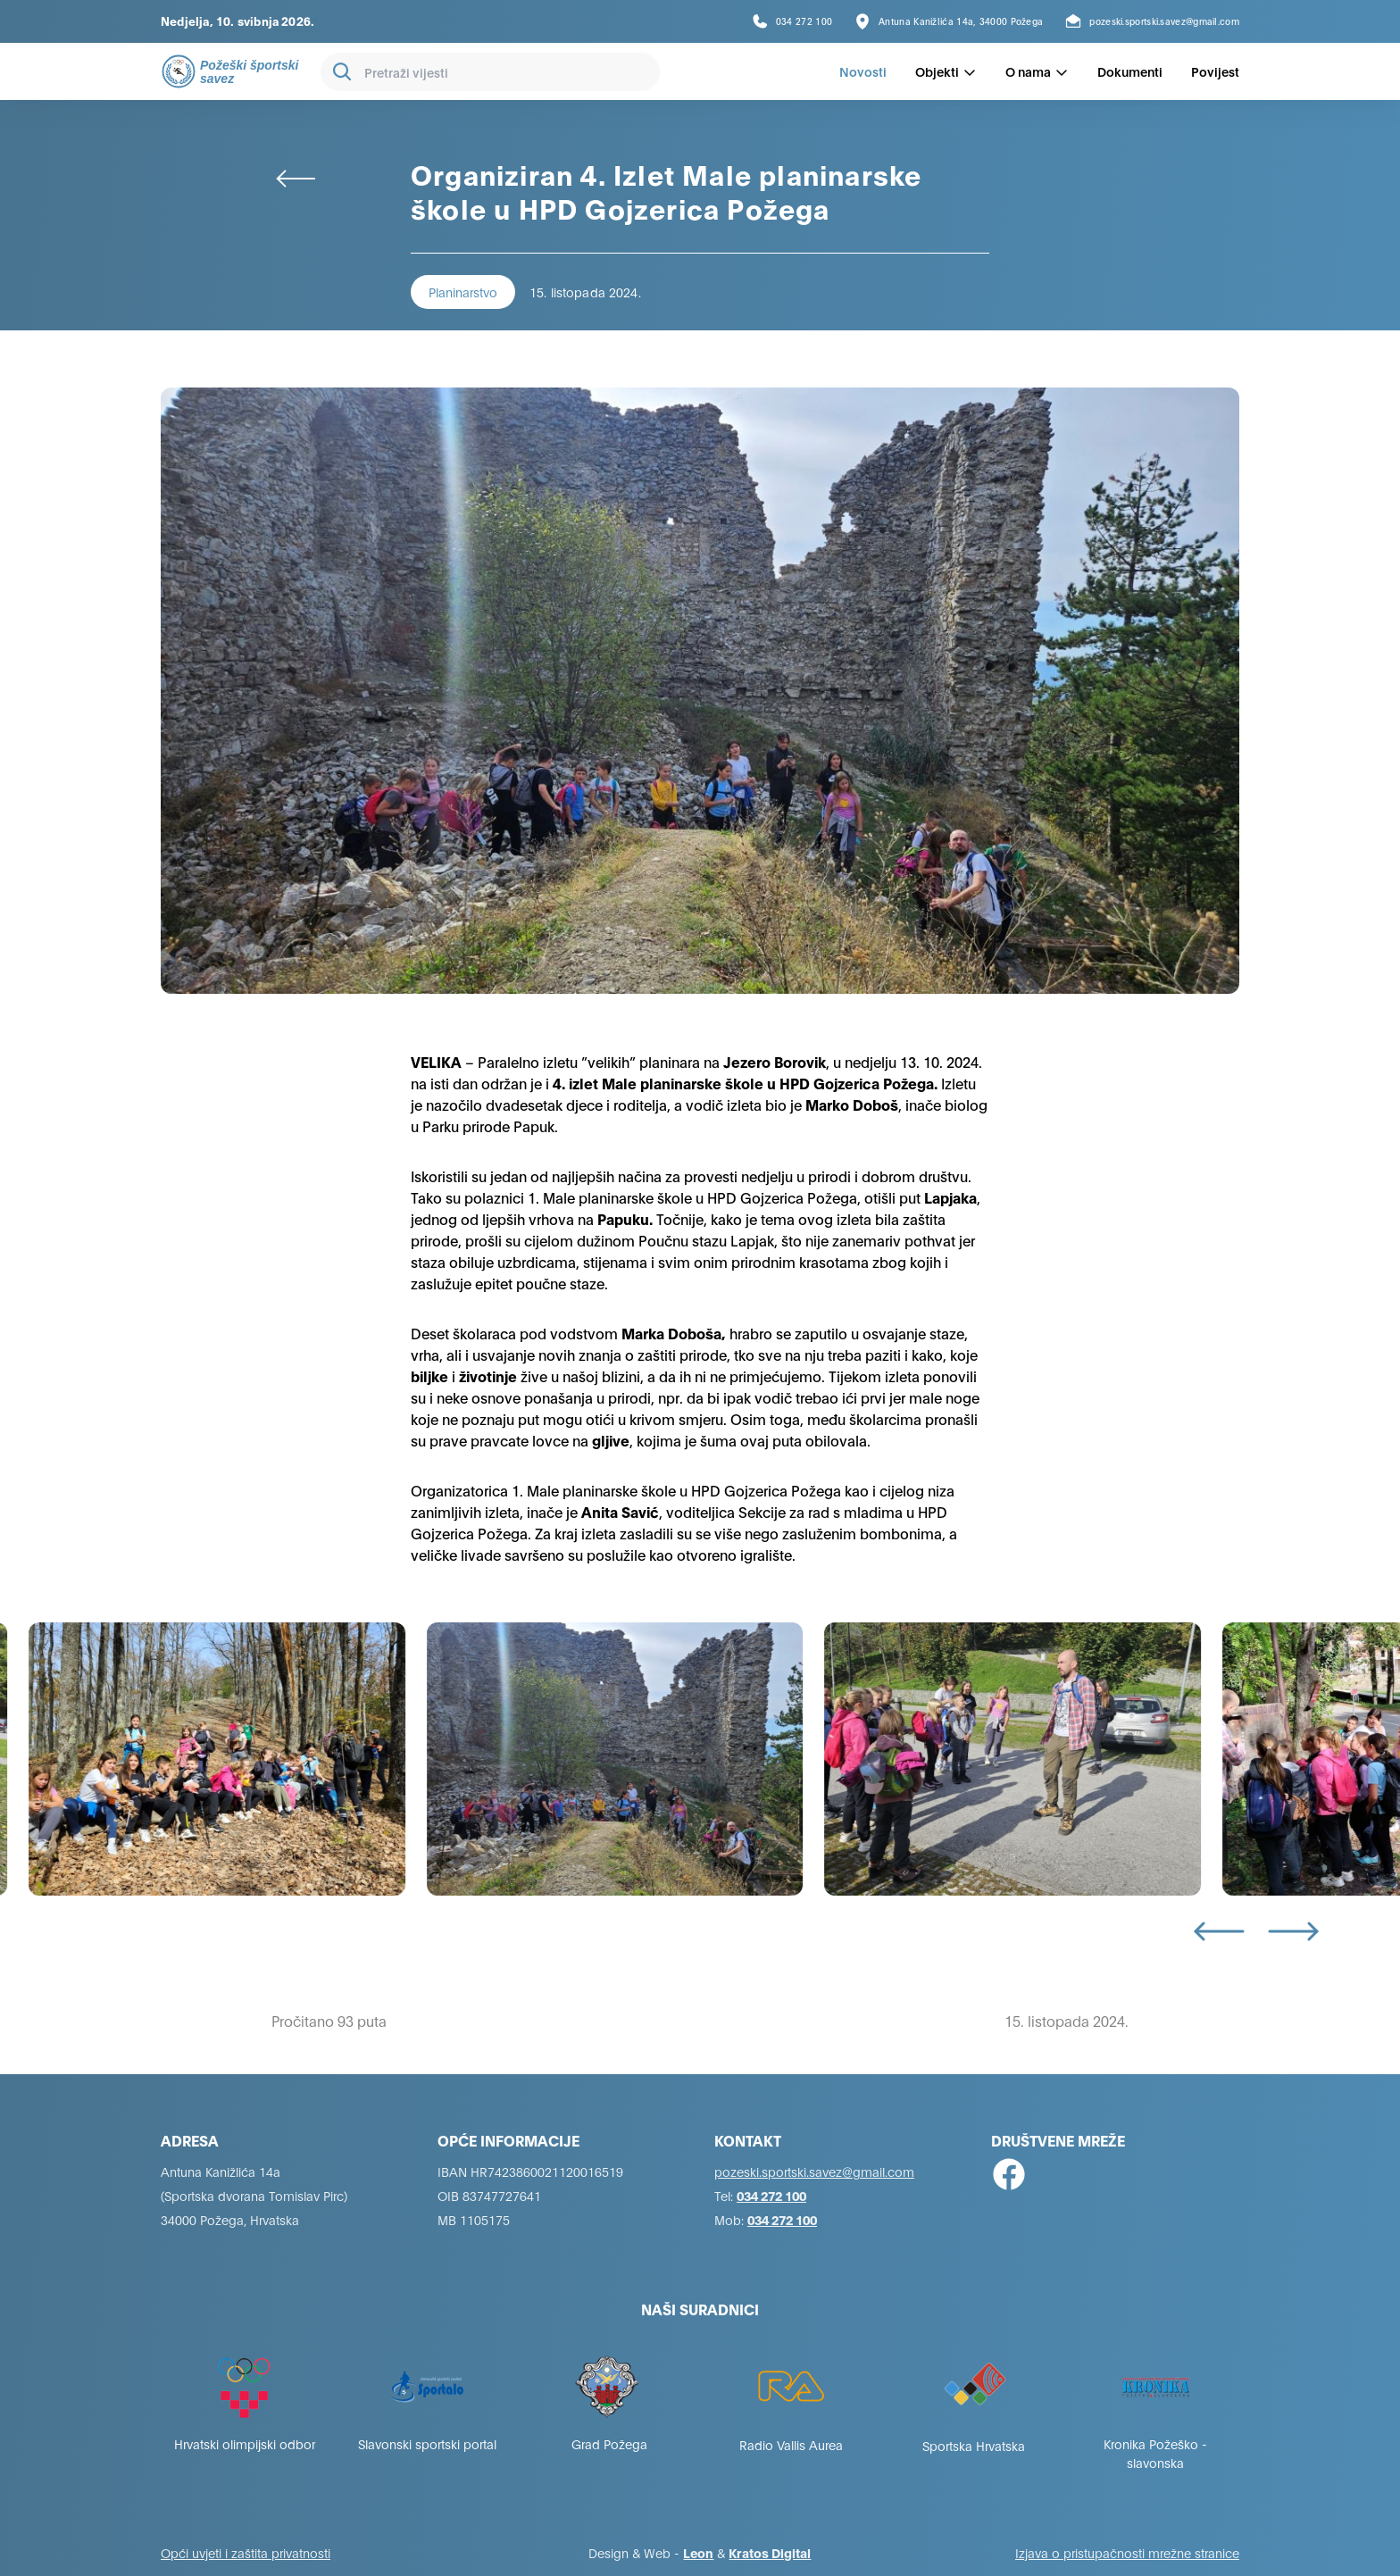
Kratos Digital (770, 2552)
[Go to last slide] (1219, 1931)
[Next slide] (1293, 1931)
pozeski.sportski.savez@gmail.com (814, 2171)
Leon (698, 2552)
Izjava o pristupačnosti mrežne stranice (1127, 2552)
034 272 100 (771, 2195)
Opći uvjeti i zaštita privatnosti (245, 2552)
